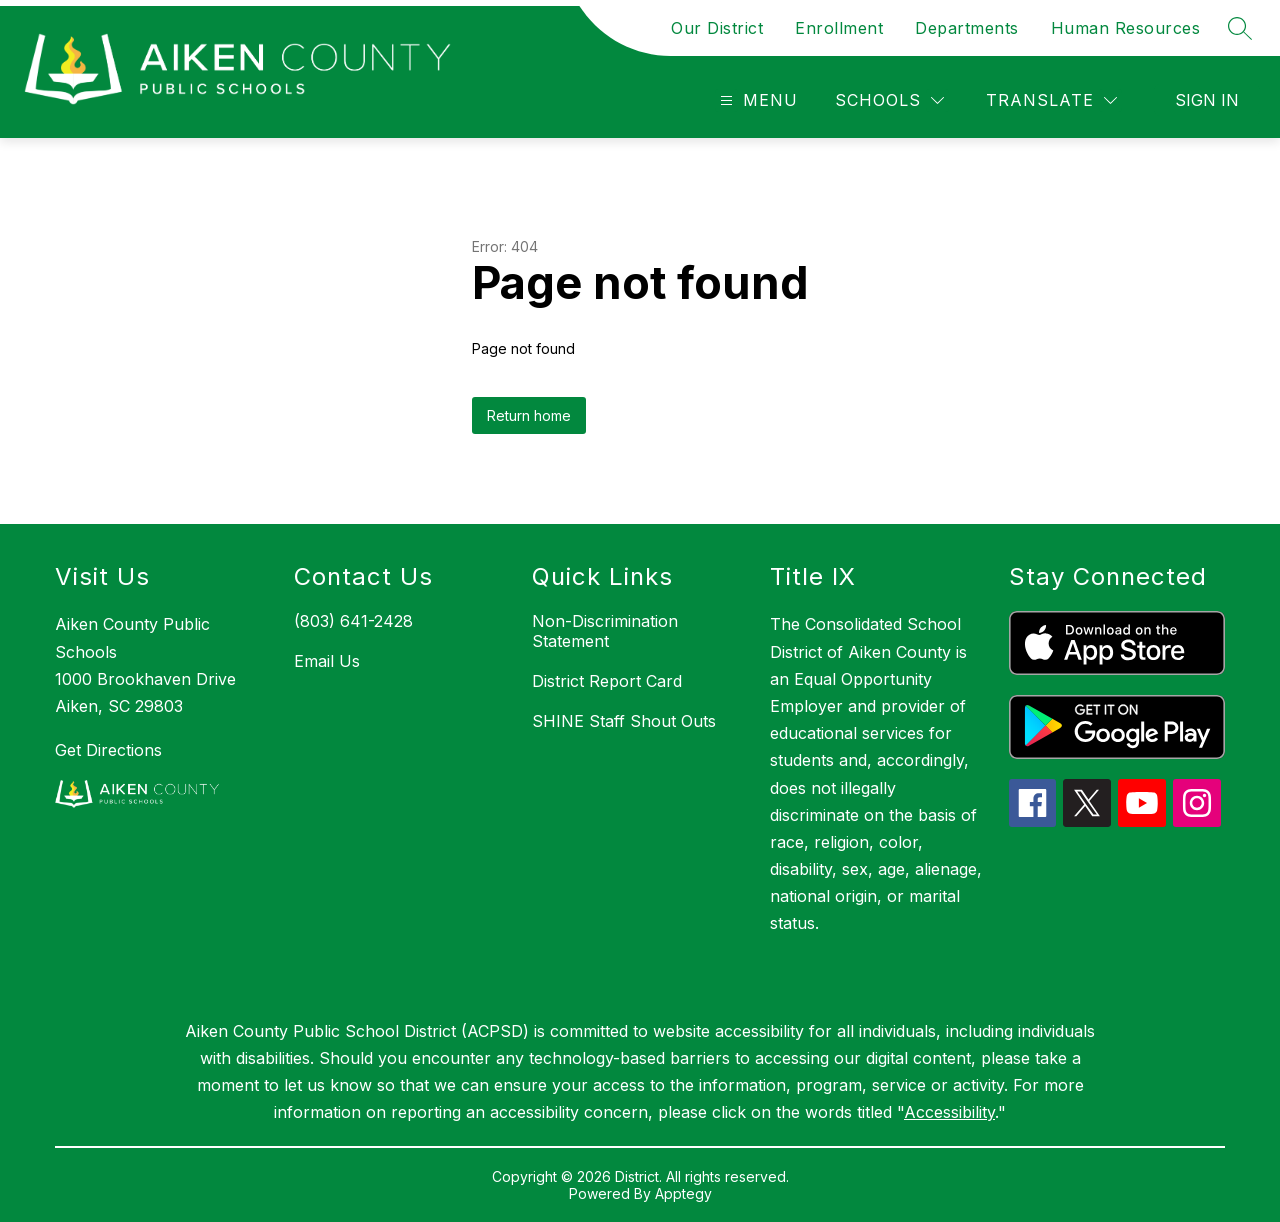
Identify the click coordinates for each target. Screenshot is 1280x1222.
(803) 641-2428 (353, 621)
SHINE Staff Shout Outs (624, 721)
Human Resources (1126, 28)
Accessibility (949, 1112)
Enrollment (839, 28)
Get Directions (108, 750)
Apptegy (683, 1193)
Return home (529, 415)
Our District (717, 28)
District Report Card (607, 681)
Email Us (327, 661)
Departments (967, 28)
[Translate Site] (1051, 100)
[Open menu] (756, 100)
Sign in (1207, 100)
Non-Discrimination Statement (605, 631)
